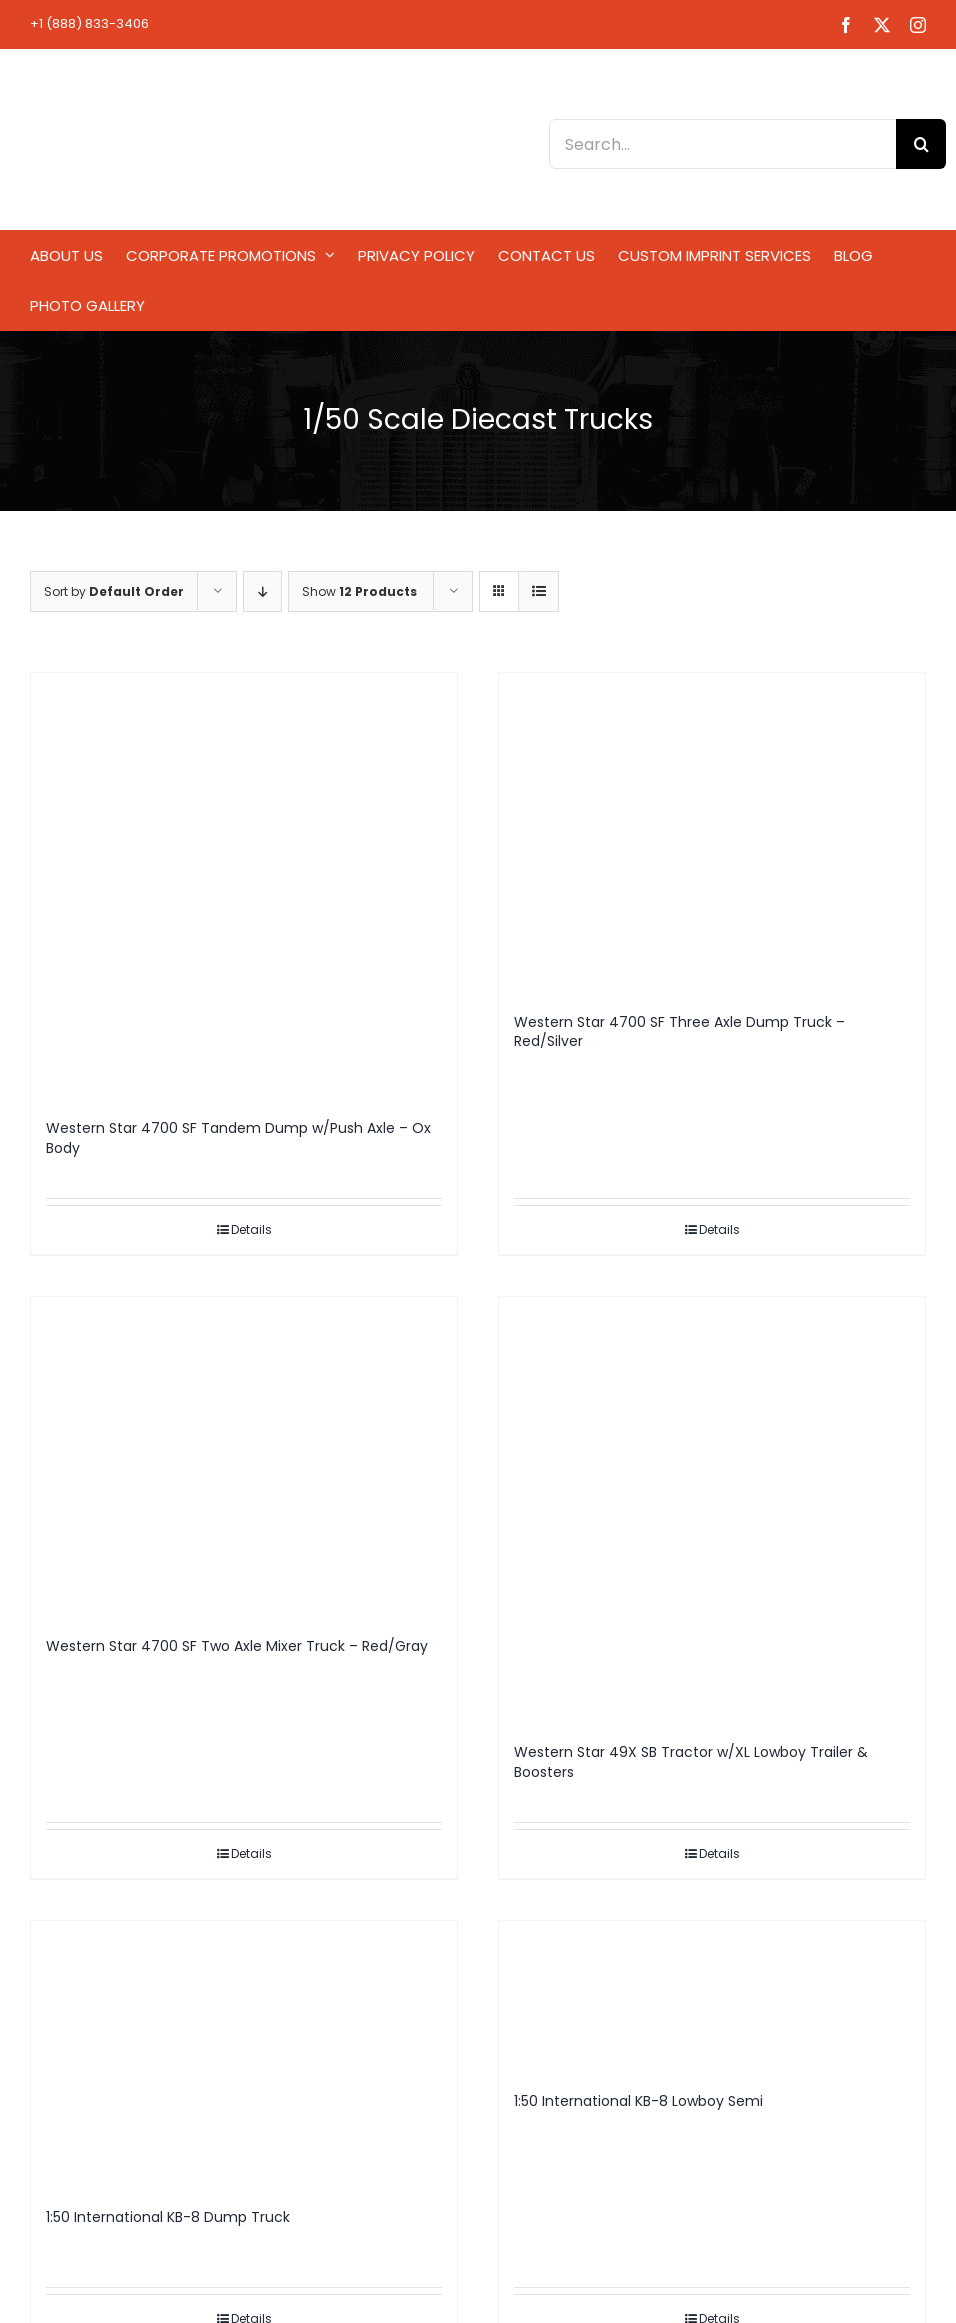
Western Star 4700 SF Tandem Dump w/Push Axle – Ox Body (238, 1138)
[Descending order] (262, 591)
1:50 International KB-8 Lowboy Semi (638, 2101)
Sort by (114, 591)
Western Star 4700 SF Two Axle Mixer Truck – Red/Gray (237, 1646)
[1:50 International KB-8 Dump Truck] (244, 2054)
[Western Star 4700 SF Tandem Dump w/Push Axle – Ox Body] (244, 886)
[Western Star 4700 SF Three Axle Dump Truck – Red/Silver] (712, 833)
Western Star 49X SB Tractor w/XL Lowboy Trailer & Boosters (691, 1762)
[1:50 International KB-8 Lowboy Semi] (712, 1996)
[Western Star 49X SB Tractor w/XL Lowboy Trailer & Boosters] (712, 1510)
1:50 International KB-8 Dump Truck (168, 2217)
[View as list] (538, 591)
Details (251, 1229)
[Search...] (722, 144)
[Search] (921, 144)
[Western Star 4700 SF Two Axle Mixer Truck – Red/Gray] (244, 1457)
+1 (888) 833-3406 (89, 23)
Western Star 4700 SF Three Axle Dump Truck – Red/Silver (679, 1032)
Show (359, 591)
